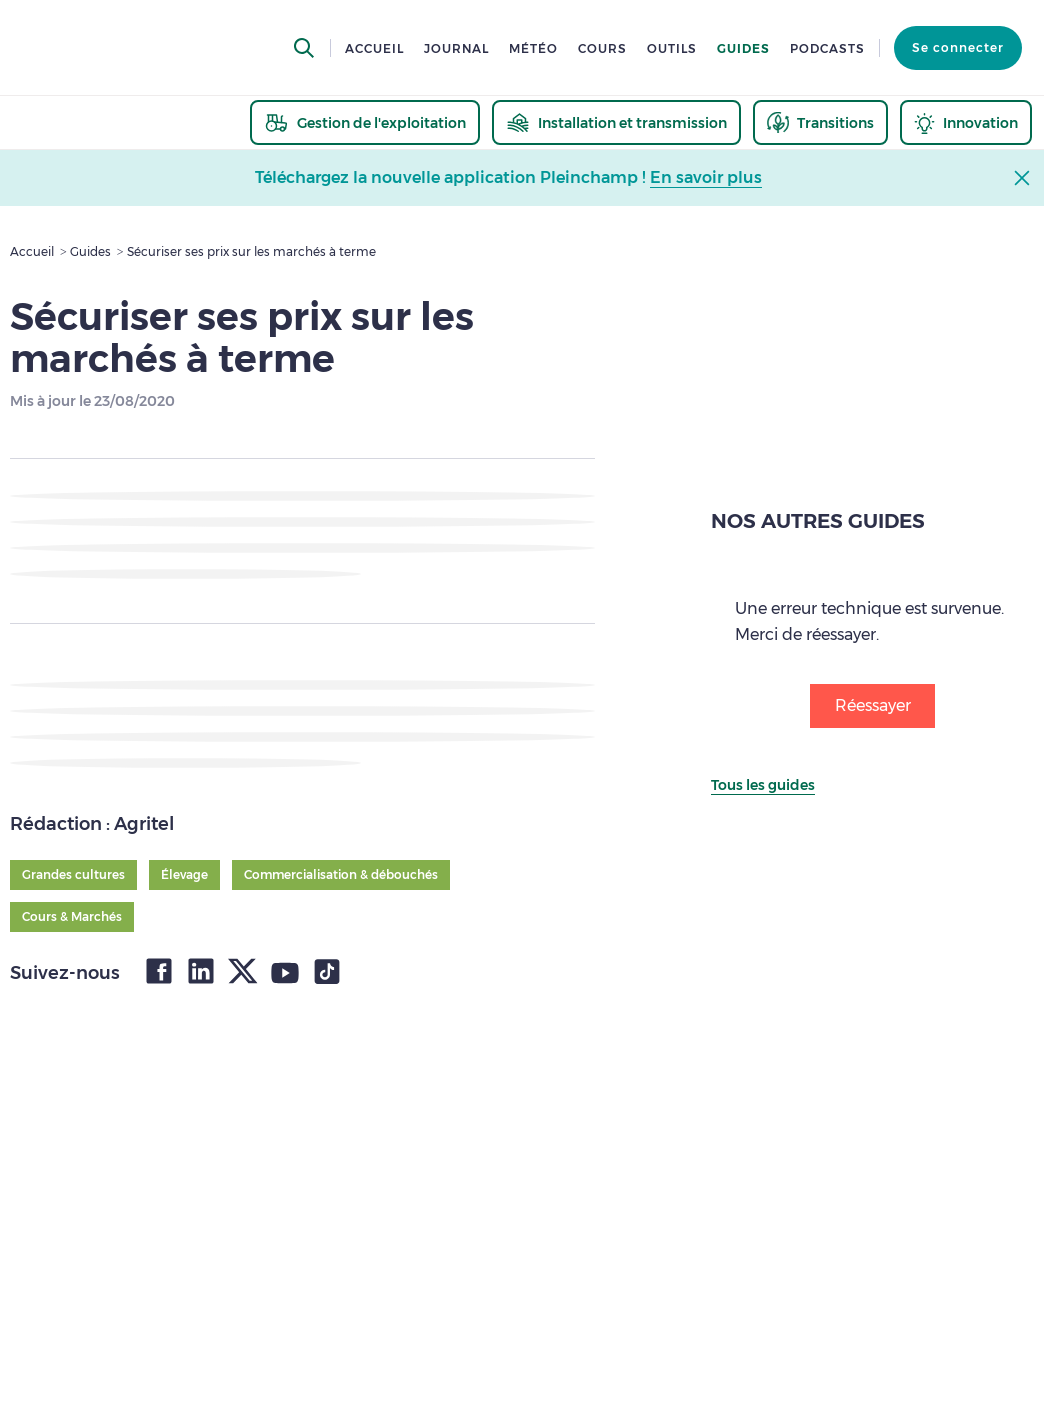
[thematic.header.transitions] (820, 122)
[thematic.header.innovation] (966, 122)
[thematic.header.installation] (616, 122)
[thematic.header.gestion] (365, 122)
